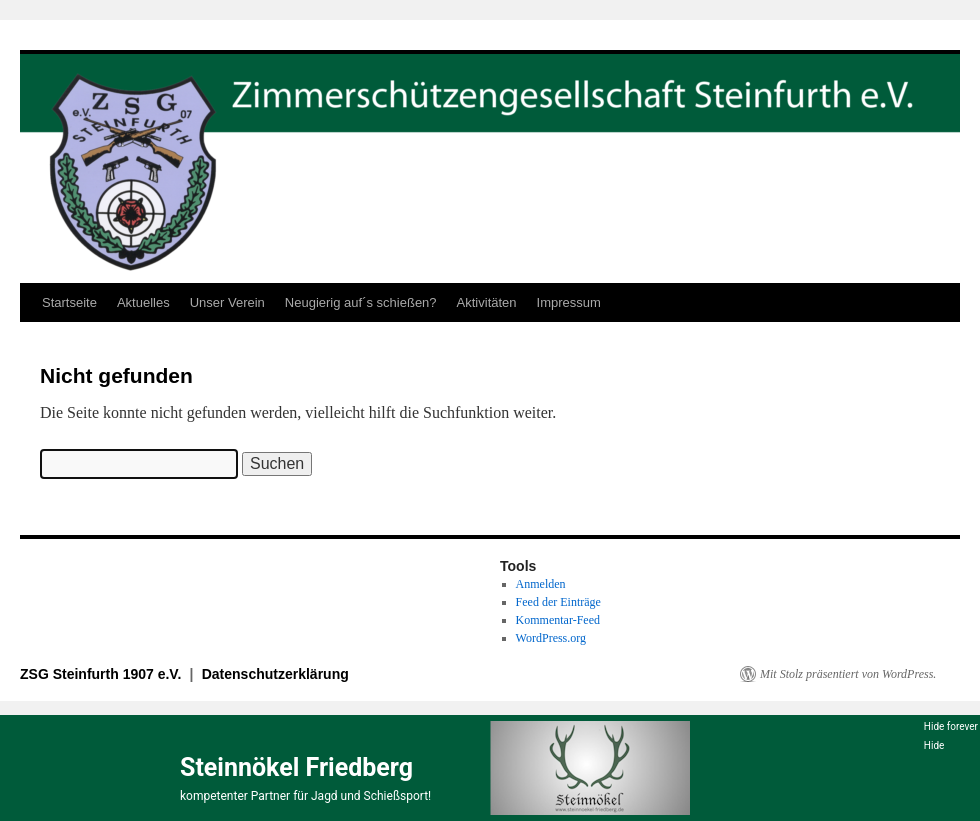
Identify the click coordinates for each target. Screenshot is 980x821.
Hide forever (951, 726)
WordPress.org (551, 638)
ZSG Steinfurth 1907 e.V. (102, 674)
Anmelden (541, 584)
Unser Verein (227, 302)
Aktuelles (143, 302)
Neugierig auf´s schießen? (361, 302)
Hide (934, 745)
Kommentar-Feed (558, 620)
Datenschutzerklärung (275, 674)
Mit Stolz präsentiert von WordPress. (848, 674)
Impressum (569, 302)
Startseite (69, 302)
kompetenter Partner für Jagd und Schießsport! (305, 796)
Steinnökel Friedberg (296, 767)
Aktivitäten (487, 302)
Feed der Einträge (558, 602)
